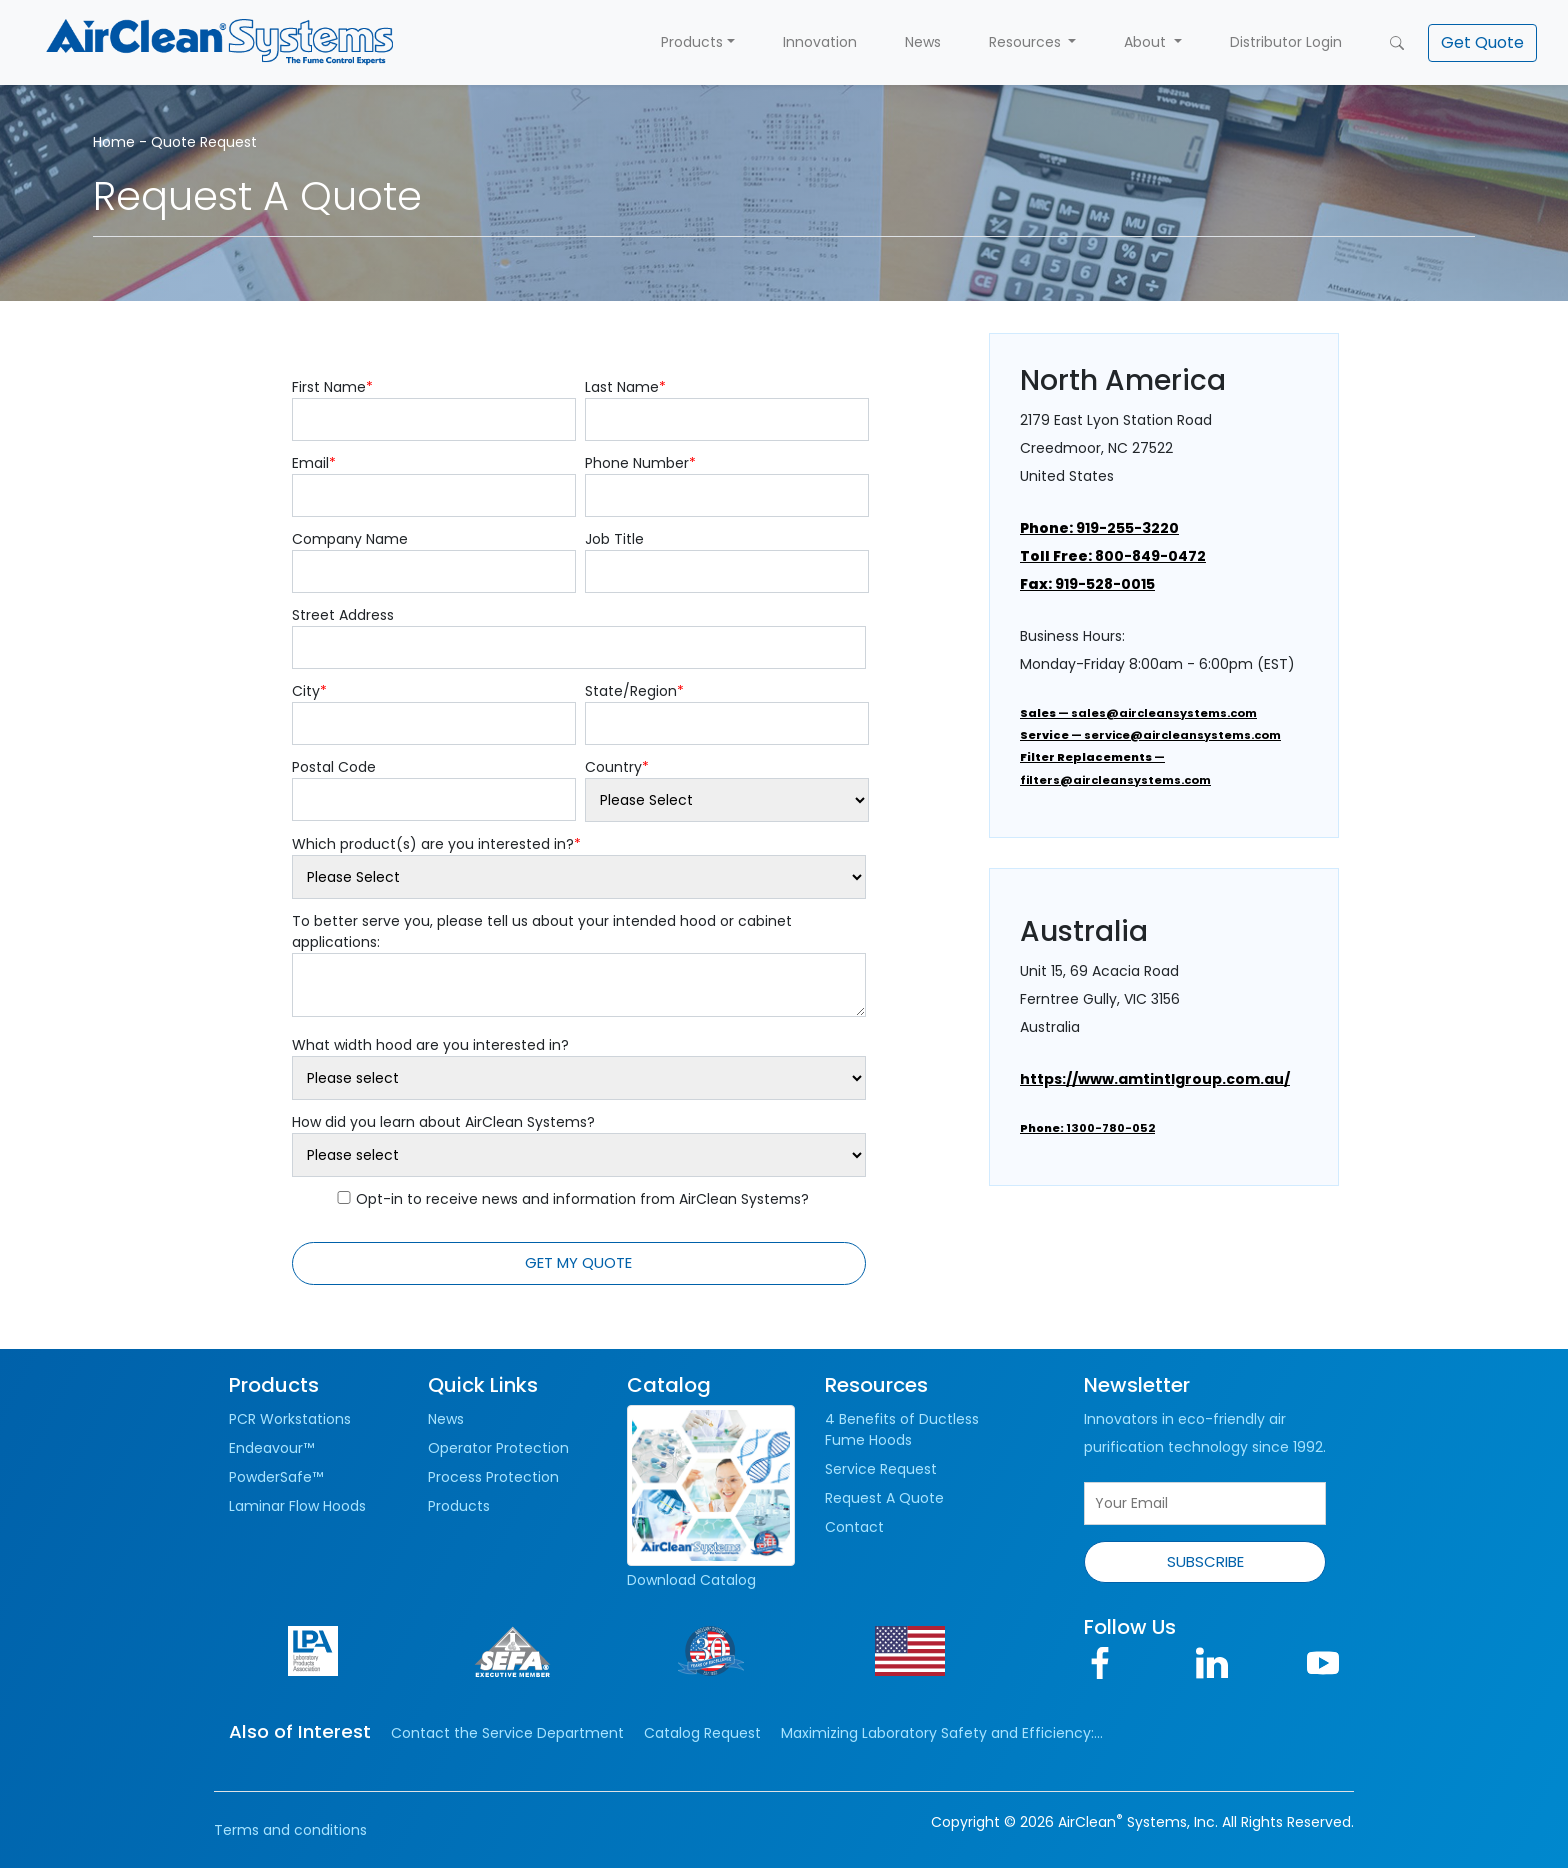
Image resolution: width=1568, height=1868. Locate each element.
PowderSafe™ (276, 1477)
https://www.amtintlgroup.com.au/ (1155, 1079)
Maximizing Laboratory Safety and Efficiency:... (942, 1733)
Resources (1027, 42)
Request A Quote (884, 1498)
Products (692, 42)
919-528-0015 (1087, 584)
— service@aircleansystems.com (1150, 735)
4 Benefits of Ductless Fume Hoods (902, 1429)
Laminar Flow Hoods (297, 1506)
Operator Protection (498, 1448)
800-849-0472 (1113, 556)
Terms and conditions (290, 1830)
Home (114, 142)
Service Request (881, 1469)
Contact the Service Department (507, 1733)
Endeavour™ (271, 1448)
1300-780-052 (1087, 1128)
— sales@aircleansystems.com (1138, 713)
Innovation (820, 42)
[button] (1482, 43)
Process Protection (493, 1477)
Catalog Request (702, 1733)
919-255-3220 (1099, 528)
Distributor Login (1286, 42)
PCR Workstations (290, 1419)
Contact (854, 1527)
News (923, 42)
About (1147, 42)
